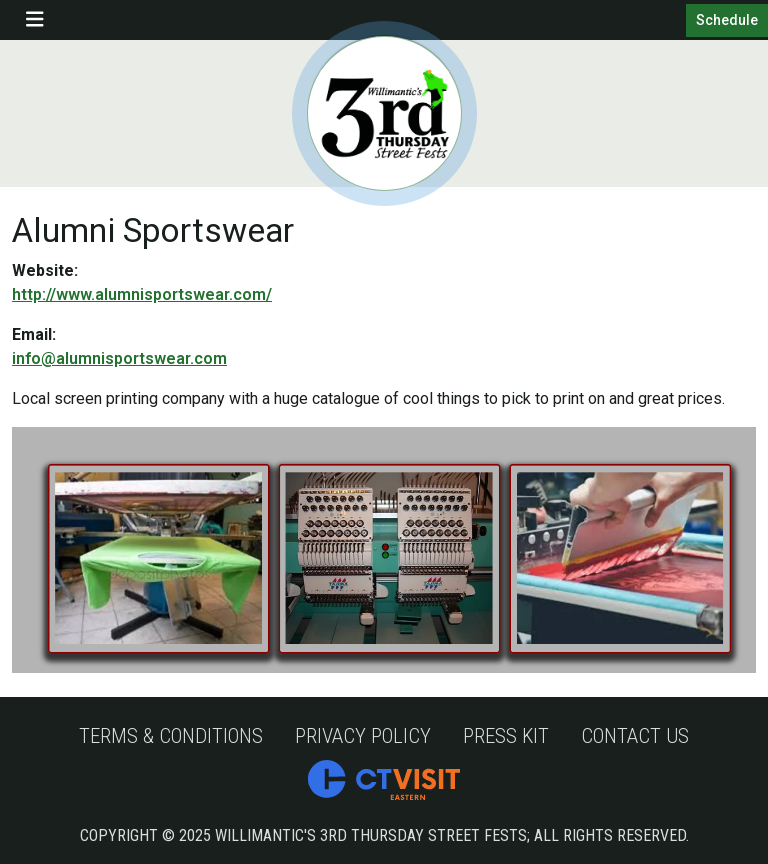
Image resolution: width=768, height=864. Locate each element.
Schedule (727, 20)
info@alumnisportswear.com (119, 358)
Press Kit (506, 736)
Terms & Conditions (171, 736)
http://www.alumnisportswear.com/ (142, 294)
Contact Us (635, 736)
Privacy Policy (363, 736)
